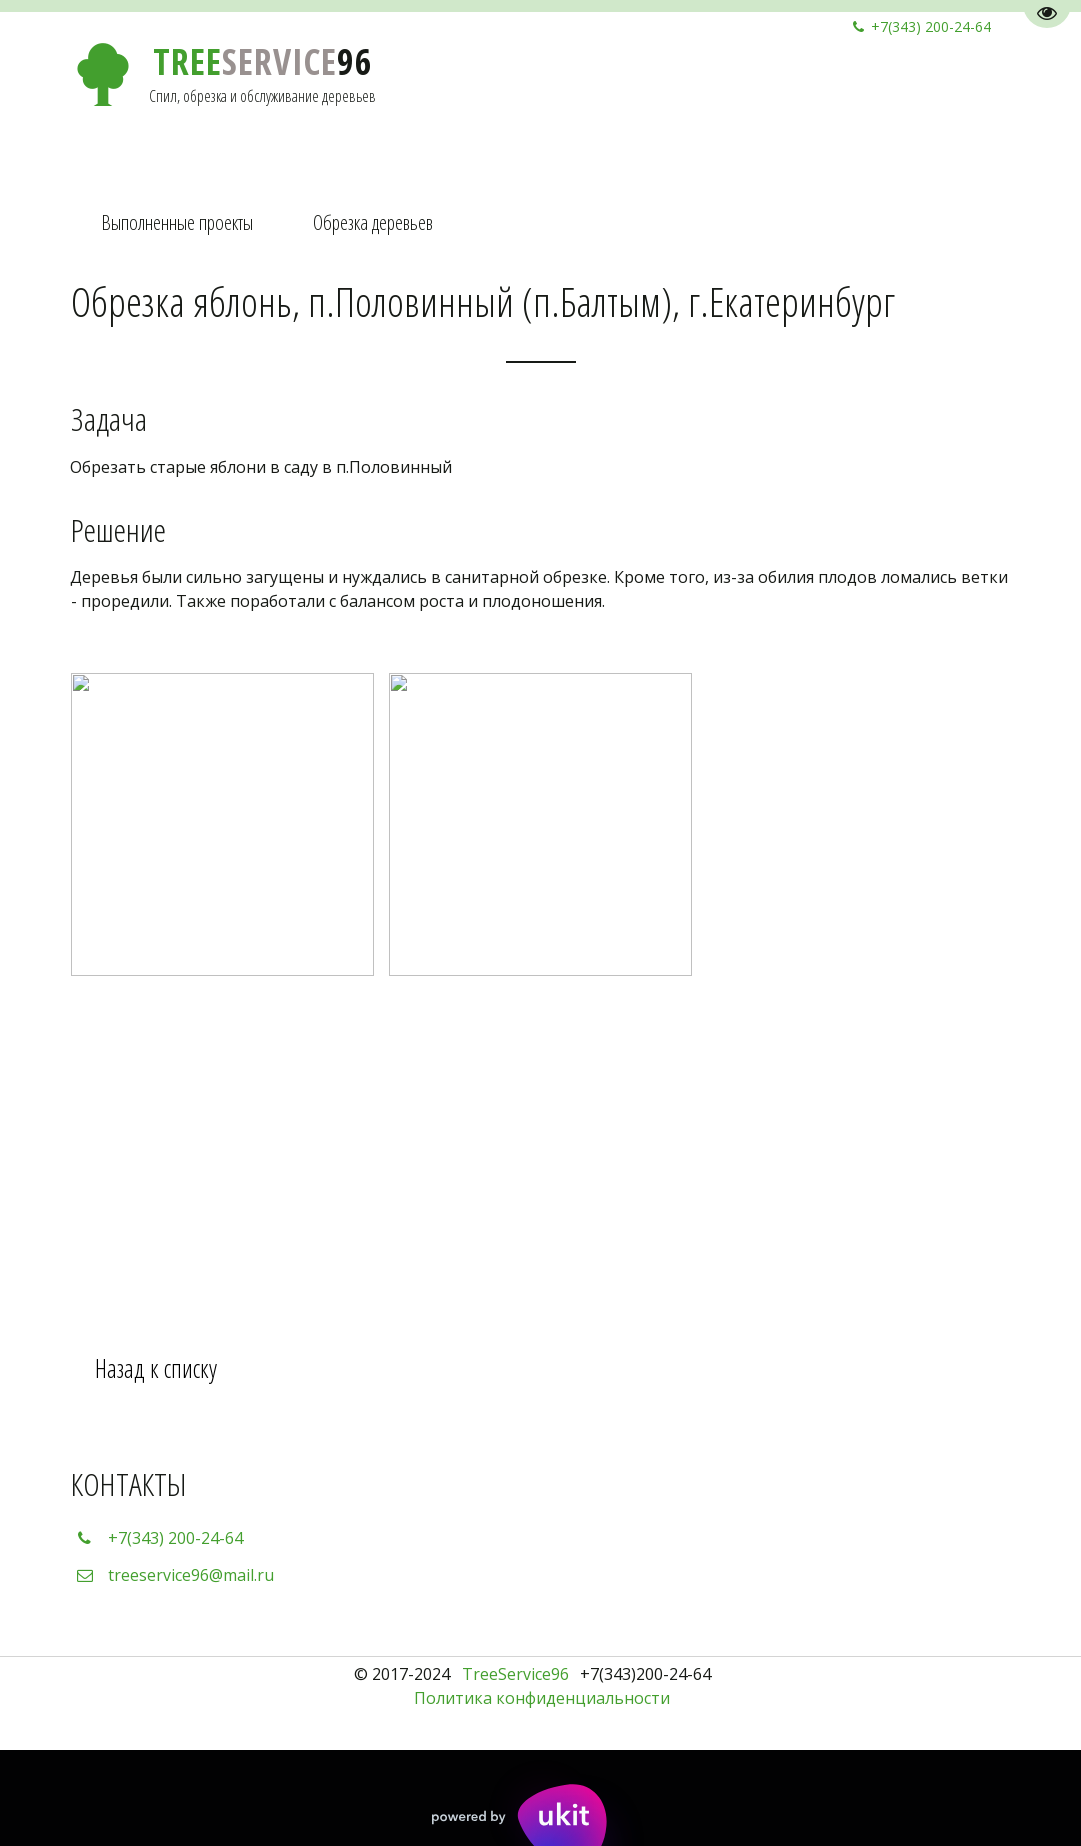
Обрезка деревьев (373, 222)
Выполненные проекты (177, 222)
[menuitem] (177, 223)
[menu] (541, 223)
